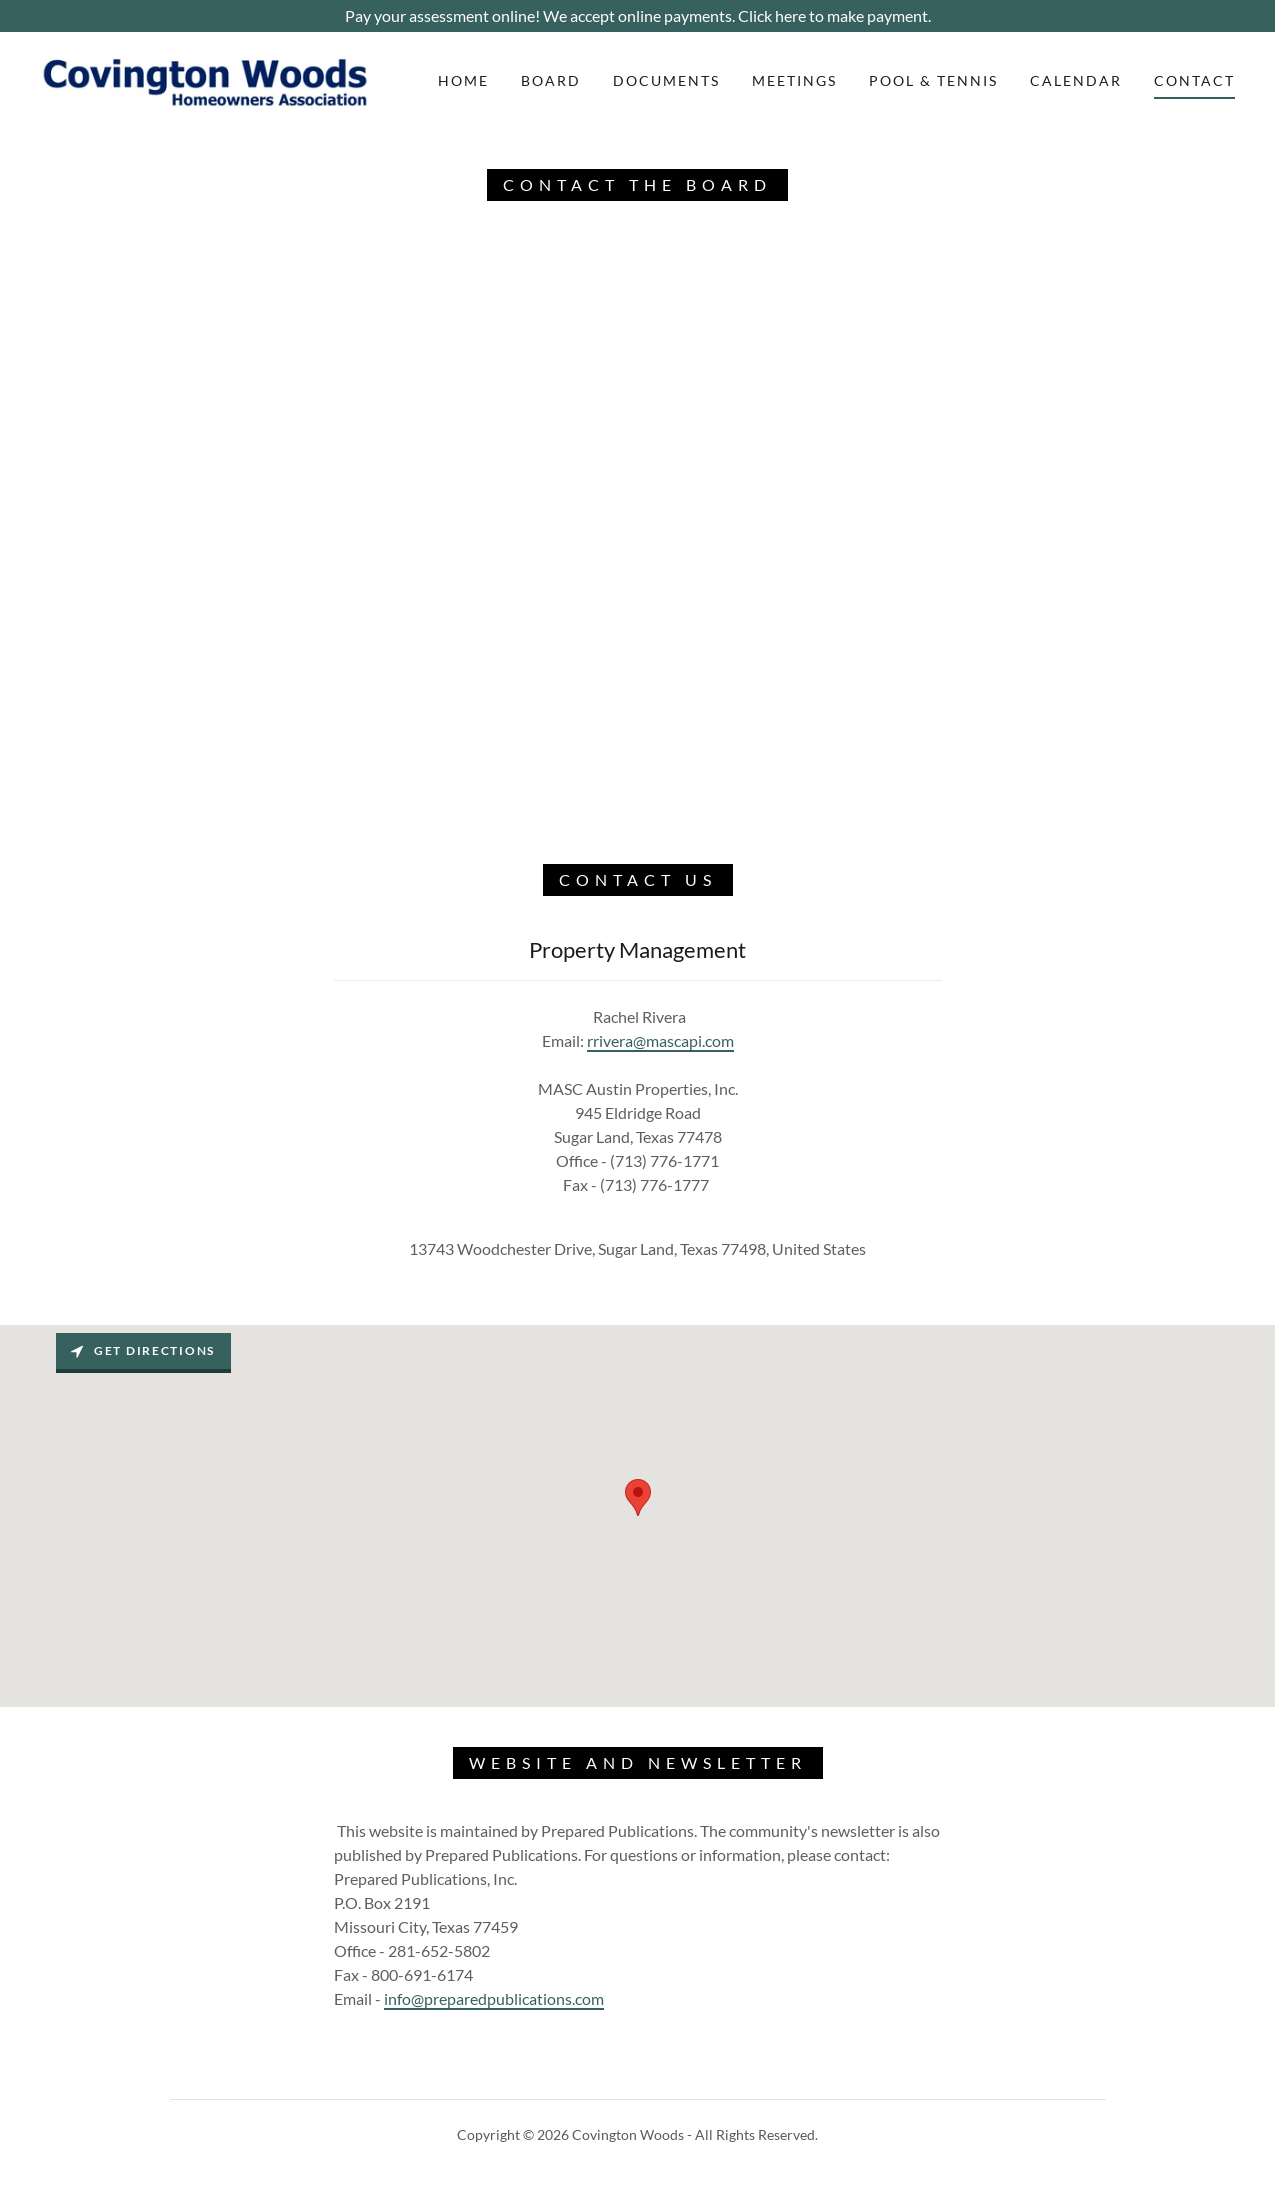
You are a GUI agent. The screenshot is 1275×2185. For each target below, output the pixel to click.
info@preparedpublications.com (494, 1998)
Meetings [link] (794, 80)
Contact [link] (1194, 80)
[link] (206, 78)
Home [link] (463, 80)
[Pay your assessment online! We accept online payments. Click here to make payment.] (637, 16)
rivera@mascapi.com (663, 1040)
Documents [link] (666, 80)
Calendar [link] (1076, 80)
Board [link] (551, 80)
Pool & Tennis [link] (933, 80)
